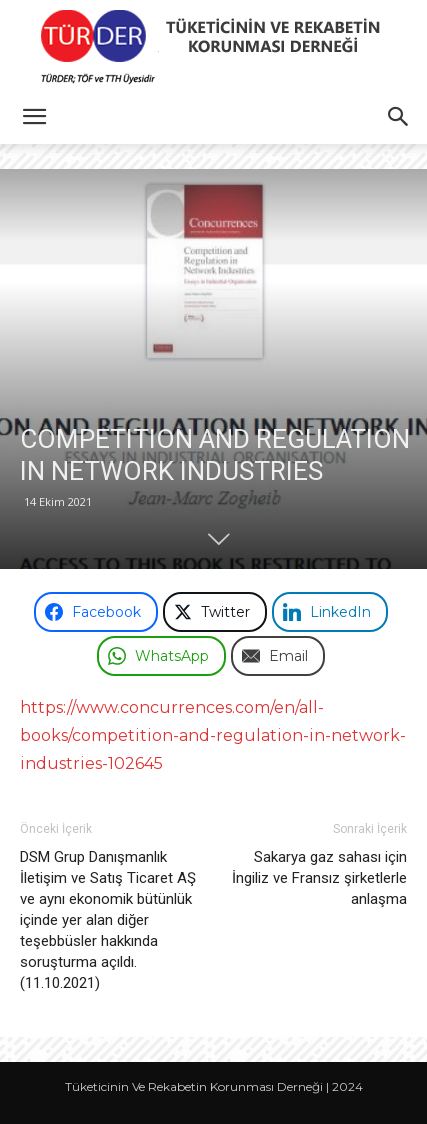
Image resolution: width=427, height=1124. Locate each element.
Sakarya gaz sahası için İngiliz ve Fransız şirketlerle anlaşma (319, 878)
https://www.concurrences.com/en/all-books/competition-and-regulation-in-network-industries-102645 (213, 735)
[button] (34, 117)
